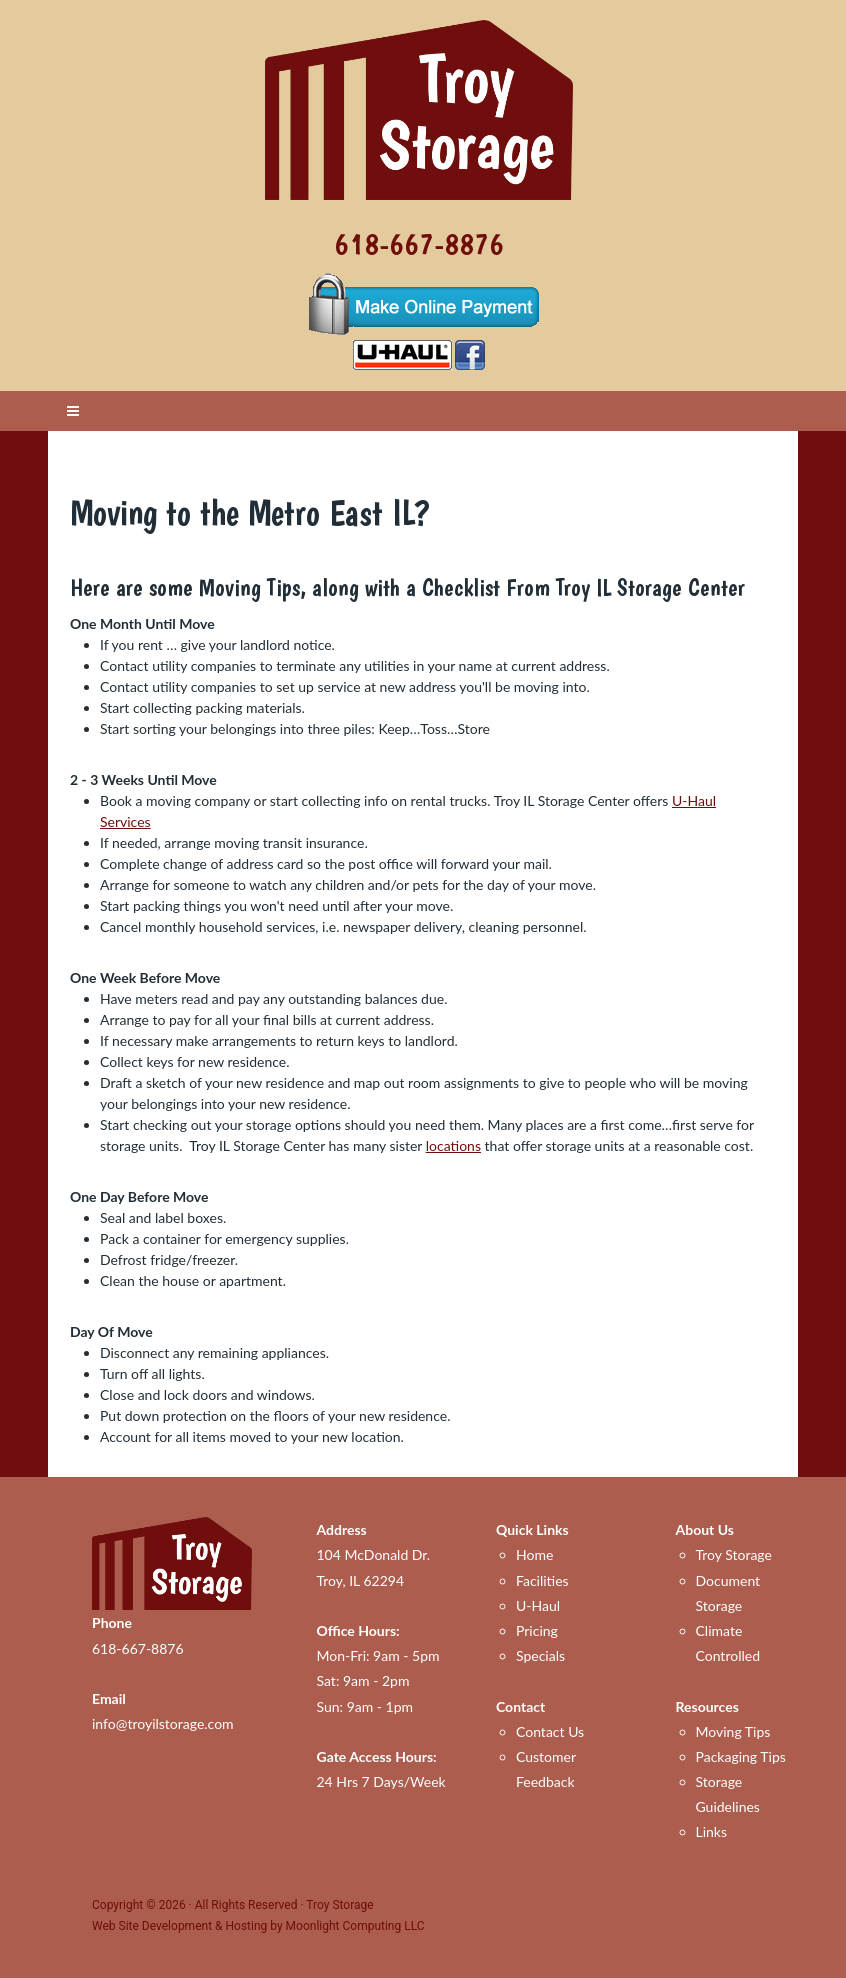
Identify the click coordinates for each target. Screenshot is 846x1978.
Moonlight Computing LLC (355, 1926)
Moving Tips (733, 1731)
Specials (540, 1655)
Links (712, 1831)
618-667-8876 (419, 243)
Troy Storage (734, 1554)
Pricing (537, 1630)
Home (534, 1554)
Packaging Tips (741, 1756)
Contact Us (550, 1731)
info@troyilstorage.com (163, 1723)
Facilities (542, 1580)
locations (453, 1145)
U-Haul (538, 1605)
